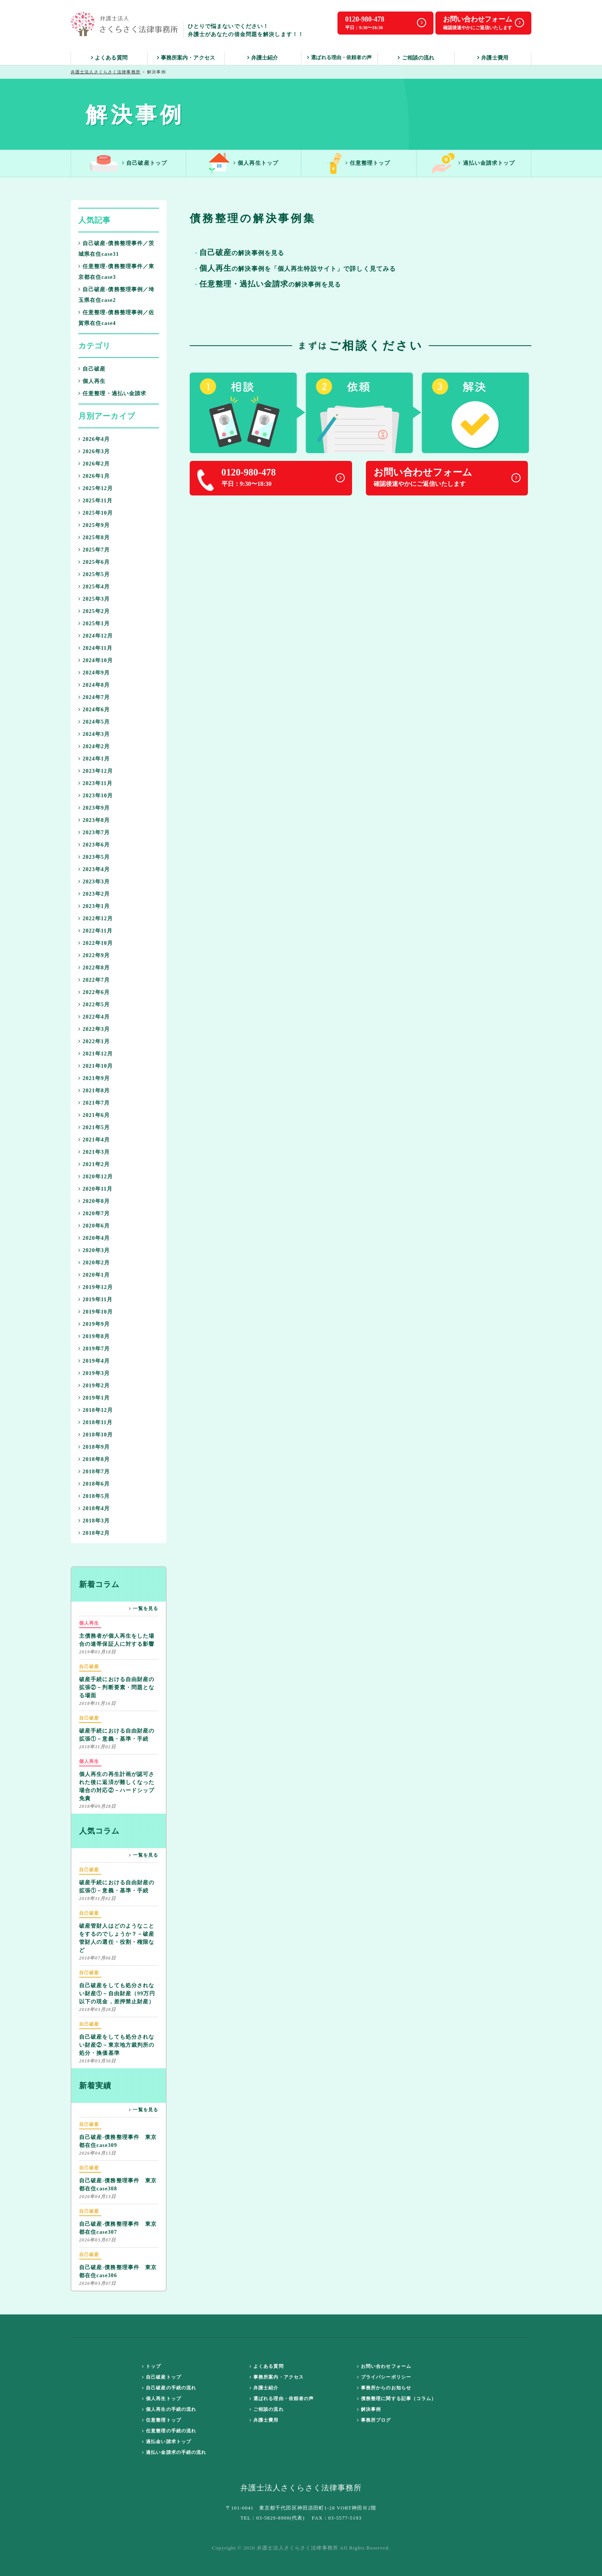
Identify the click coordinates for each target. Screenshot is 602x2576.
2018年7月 (94, 1471)
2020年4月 (94, 1238)
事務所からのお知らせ (384, 2387)
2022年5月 (94, 1004)
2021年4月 (94, 1140)
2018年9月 (94, 1447)
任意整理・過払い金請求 (112, 393)
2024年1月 (94, 759)
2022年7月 (94, 980)
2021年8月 (94, 1090)
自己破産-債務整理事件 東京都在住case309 (118, 2134)
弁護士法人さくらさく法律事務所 (106, 72)
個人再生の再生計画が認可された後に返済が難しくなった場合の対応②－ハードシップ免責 (117, 1779)
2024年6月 (94, 709)
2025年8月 (94, 537)
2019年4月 (94, 1361)
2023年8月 (94, 820)
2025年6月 (94, 562)
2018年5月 (94, 1496)
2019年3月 (94, 1373)
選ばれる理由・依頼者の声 (339, 57)
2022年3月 (94, 1029)
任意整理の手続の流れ (169, 2431)
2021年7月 (94, 1103)
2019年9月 (94, 1324)
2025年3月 (94, 599)
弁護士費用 (492, 58)
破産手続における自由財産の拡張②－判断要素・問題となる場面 (117, 1680)
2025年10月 (95, 513)
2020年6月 (94, 1226)
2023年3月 (94, 882)
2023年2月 (94, 894)
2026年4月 (94, 439)
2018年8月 (94, 1459)
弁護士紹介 (262, 58)
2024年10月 (95, 660)
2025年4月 (94, 587)
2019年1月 (94, 1398)
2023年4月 (94, 869)
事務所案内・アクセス (186, 58)
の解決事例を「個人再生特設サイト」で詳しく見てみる (297, 268)
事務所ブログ (374, 2420)
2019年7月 (94, 1349)
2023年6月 (94, 845)
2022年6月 (94, 992)
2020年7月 (94, 1213)
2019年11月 (95, 1299)
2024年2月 (94, 746)
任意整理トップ (358, 163)
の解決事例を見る (270, 284)
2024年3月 (94, 734)
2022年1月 (94, 1041)
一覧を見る (143, 1608)
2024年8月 (94, 685)
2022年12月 (95, 918)
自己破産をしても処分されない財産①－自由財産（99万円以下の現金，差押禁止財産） (117, 1986)
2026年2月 (94, 464)
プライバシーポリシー (384, 2377)
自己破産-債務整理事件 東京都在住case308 (118, 2178)
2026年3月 (94, 451)
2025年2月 (94, 611)
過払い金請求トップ (473, 163)
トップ (151, 2366)
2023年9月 (94, 808)
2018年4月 (94, 1508)
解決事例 (369, 2409)
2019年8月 (94, 1336)
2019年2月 (94, 1385)
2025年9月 (94, 525)
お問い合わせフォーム (384, 2366)
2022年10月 (95, 943)
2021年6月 (94, 1115)
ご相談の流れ (416, 58)
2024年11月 (95, 648)
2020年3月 (94, 1250)
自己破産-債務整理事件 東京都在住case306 (118, 2264)
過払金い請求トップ (166, 2441)
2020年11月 (95, 1189)
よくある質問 (109, 58)
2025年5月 (94, 574)
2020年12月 (95, 1176)
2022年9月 (94, 955)
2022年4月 (94, 1017)
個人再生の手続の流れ (169, 2409)
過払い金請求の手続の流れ (174, 2452)
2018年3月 (94, 1521)
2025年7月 (94, 550)
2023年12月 (95, 771)
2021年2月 (94, 1164)
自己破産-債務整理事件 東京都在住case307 (118, 2221)
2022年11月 (95, 931)
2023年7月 (94, 832)
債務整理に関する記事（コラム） (397, 2398)
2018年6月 (94, 1484)
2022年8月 (94, 968)
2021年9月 (94, 1078)
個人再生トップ (243, 163)
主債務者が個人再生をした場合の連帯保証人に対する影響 (117, 1633)
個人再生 (92, 381)
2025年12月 (95, 488)
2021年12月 (95, 1054)
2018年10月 (95, 1435)
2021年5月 (94, 1127)
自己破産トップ (128, 163)
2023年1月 (94, 906)
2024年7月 (94, 697)
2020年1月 (94, 1275)
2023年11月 (95, 783)
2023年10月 (95, 795)
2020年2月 (94, 1263)
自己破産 (92, 369)
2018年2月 (94, 1533)
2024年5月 (94, 722)
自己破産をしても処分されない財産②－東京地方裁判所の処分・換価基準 (117, 2038)
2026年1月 (94, 476)
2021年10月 (95, 1066)
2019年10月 (95, 1312)
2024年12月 (95, 636)
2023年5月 (94, 857)
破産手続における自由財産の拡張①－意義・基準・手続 (117, 1728)
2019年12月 (95, 1287)
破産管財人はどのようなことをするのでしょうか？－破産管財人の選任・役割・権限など (117, 1931)
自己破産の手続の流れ (169, 2387)
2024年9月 (94, 673)
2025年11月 (95, 501)
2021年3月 (94, 1152)
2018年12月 (95, 1410)
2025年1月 (94, 623)
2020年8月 (94, 1201)
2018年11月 (95, 1422)
